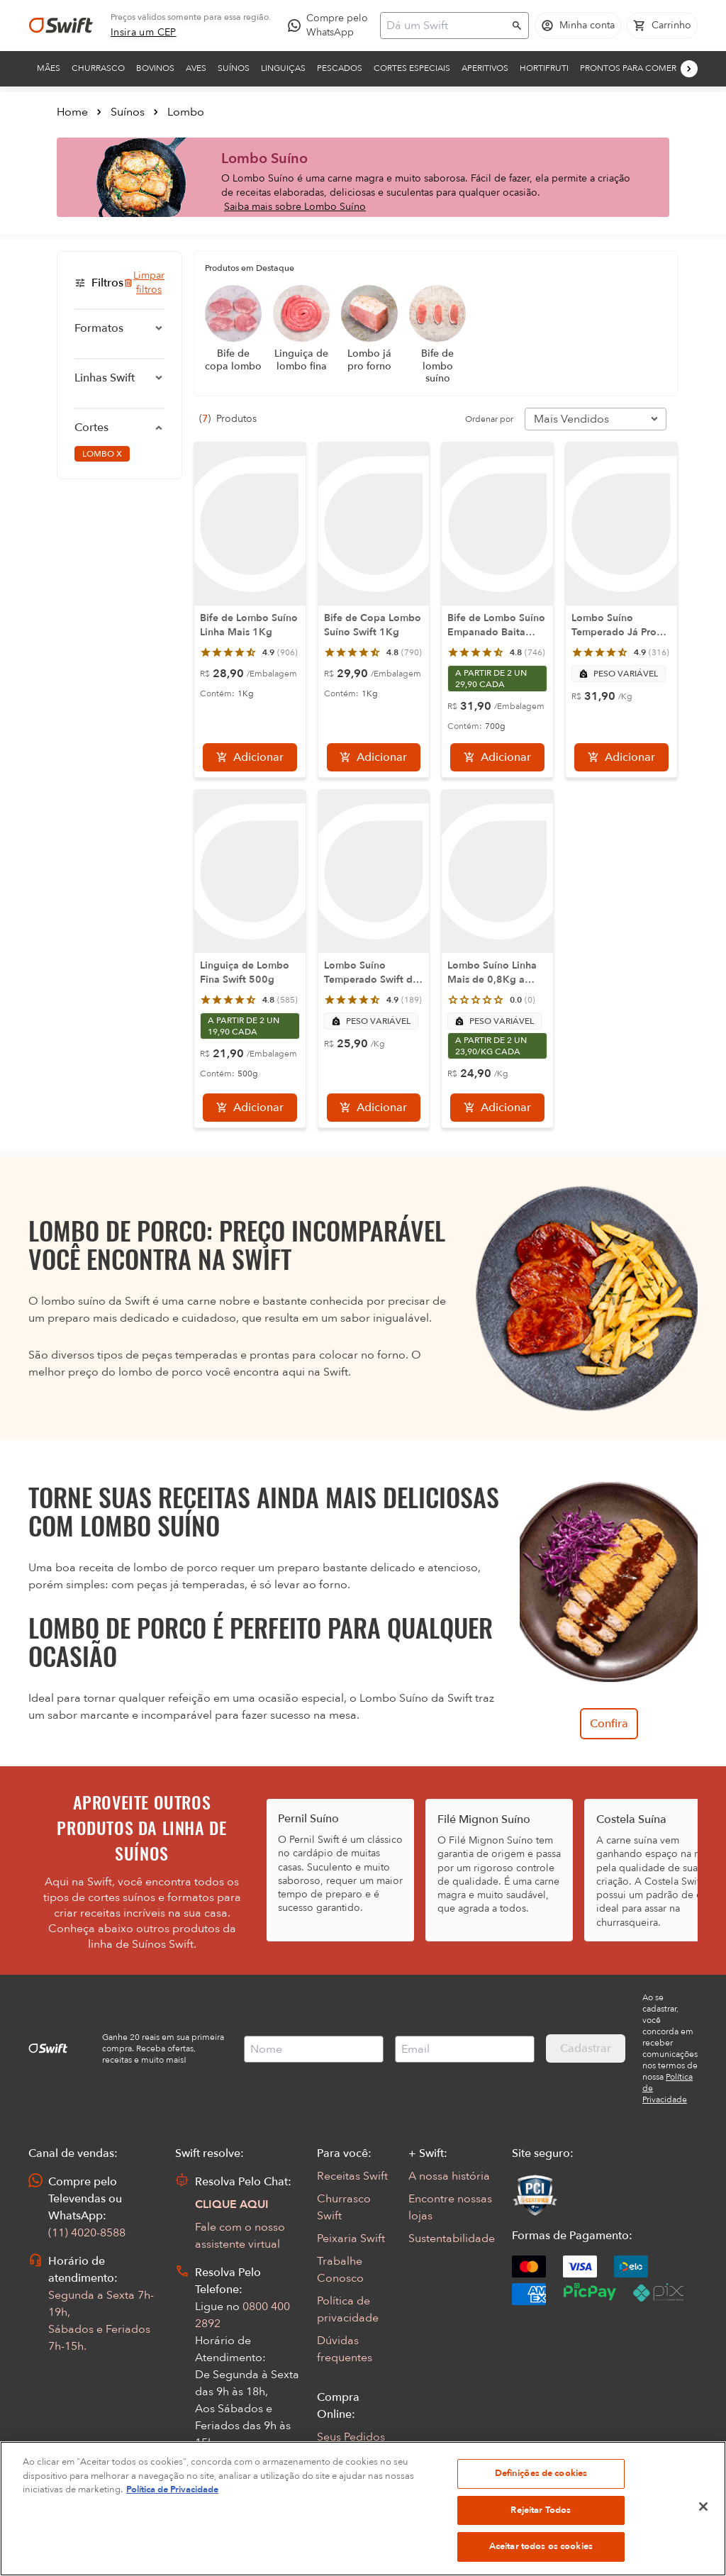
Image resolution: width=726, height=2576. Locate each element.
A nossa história (449, 2176)
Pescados (339, 68)
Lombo (185, 112)
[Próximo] (689, 68)
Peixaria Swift (351, 2238)
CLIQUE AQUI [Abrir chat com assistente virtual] (232, 2204)
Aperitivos (485, 68)
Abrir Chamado (235, 2488)
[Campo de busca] (445, 25)
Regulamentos (354, 2482)
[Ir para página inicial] (61, 25)
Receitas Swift (352, 2176)
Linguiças (283, 68)
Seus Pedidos (351, 2437)
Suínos (234, 68)
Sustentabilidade (451, 2238)
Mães (48, 68)
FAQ (328, 2460)
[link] (144, 33)
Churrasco (98, 68)
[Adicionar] (250, 757)
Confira (609, 1724)
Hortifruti (544, 68)
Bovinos (155, 68)
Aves (196, 68)
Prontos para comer (628, 68)
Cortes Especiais (412, 68)
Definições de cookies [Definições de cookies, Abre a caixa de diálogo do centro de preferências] (541, 2530)
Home (72, 112)
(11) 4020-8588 (86, 2233)
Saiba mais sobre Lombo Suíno (295, 206)
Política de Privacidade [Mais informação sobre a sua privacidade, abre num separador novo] (172, 2547)
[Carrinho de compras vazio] (662, 25)
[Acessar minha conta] (578, 25)
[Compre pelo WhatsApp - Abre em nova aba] (331, 25)
